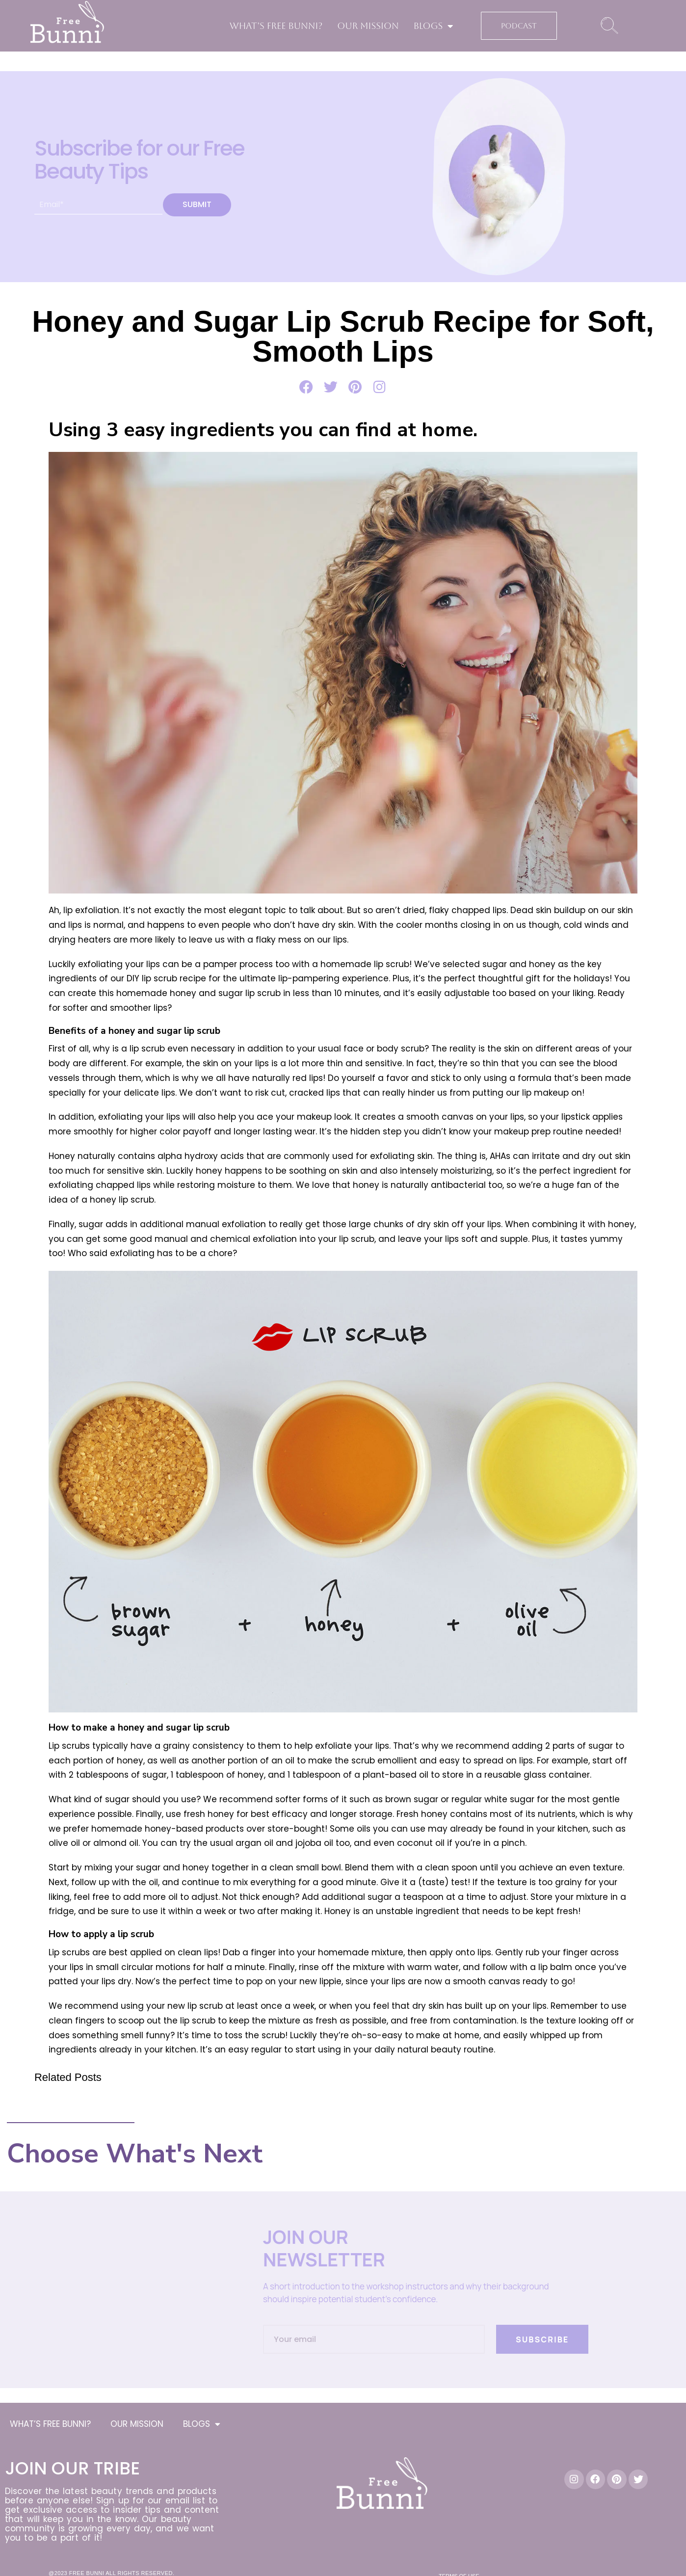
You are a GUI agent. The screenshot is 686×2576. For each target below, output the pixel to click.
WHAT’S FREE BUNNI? (276, 26)
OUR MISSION (367, 26)
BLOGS (433, 26)
